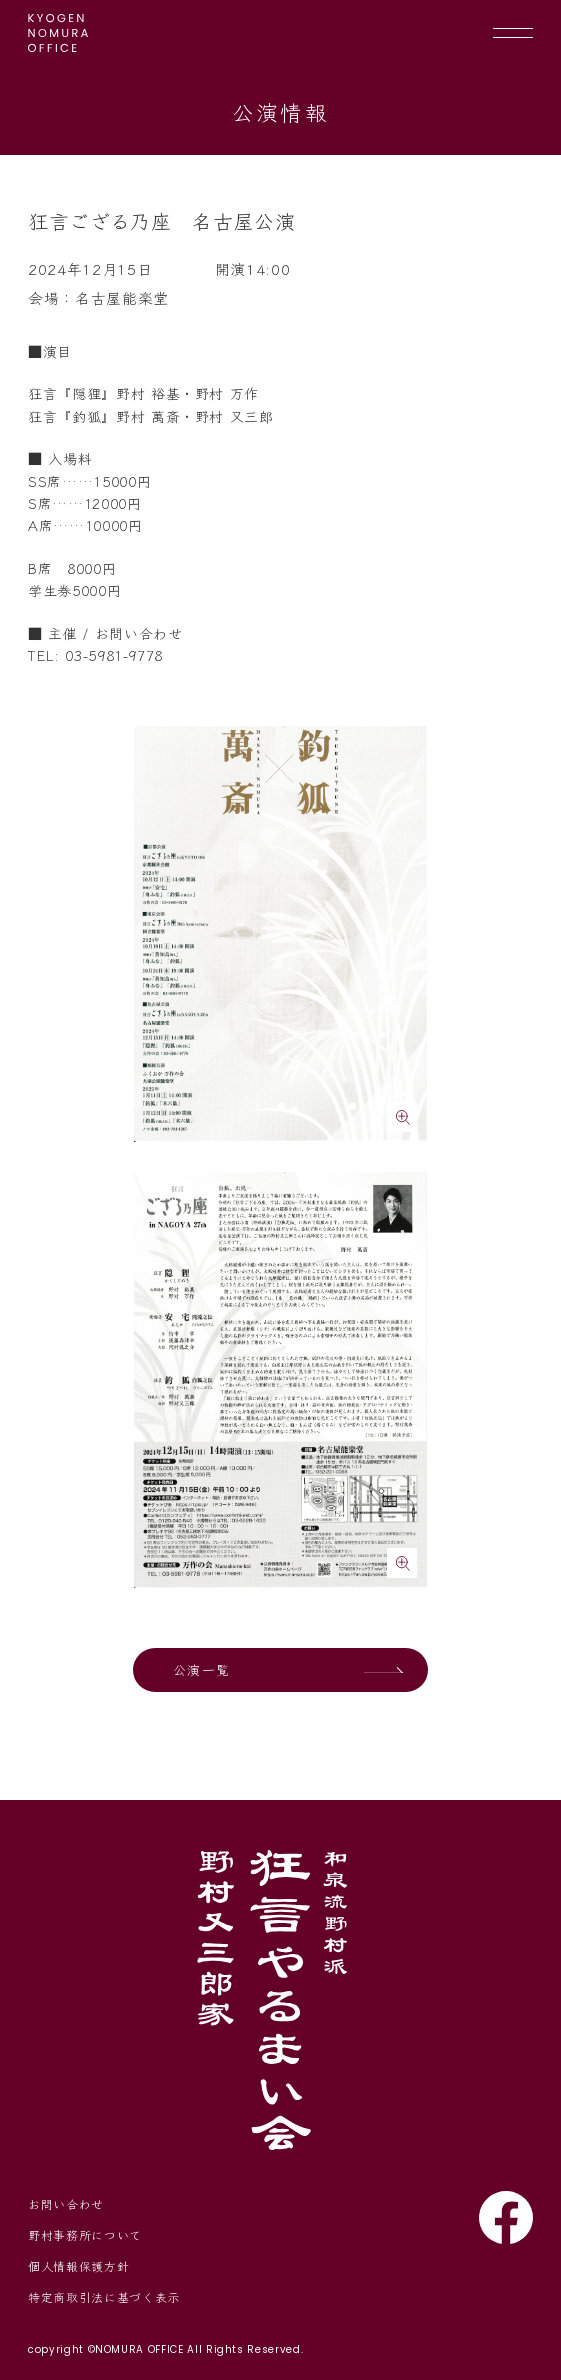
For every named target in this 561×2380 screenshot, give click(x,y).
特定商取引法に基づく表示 (104, 2296)
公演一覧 (201, 1669)
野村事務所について (85, 2234)
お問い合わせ (66, 2203)
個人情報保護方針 (78, 2265)
